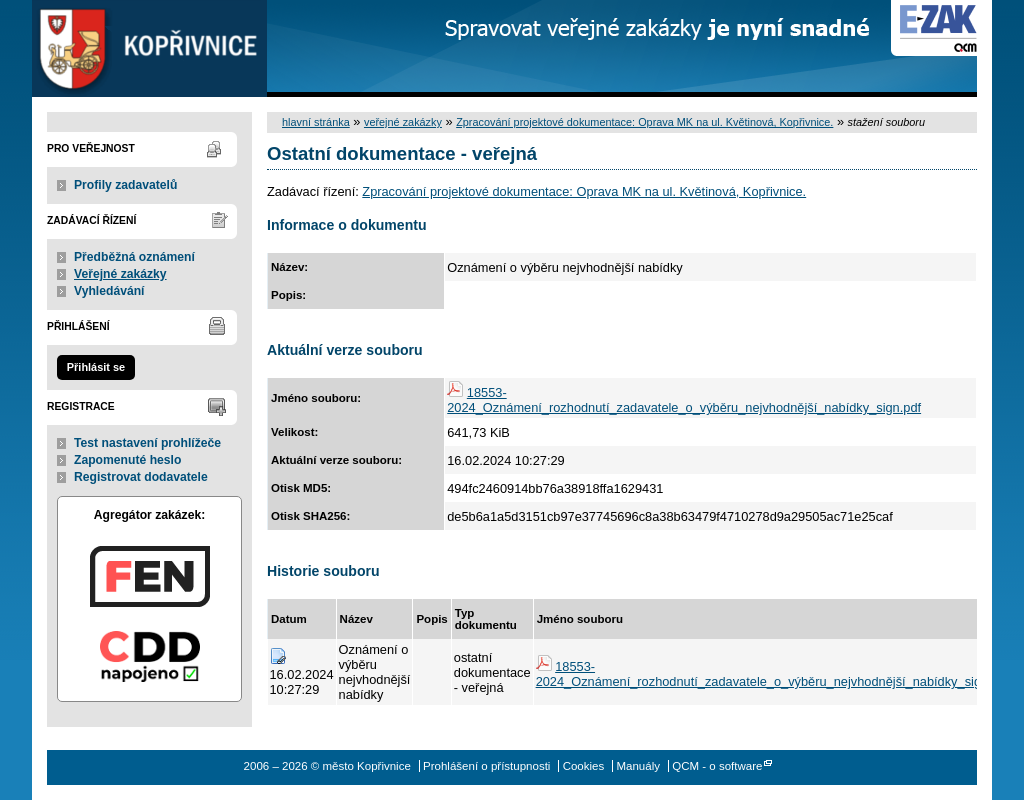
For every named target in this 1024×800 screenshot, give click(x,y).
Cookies (584, 766)
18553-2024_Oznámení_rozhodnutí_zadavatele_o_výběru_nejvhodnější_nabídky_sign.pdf (684, 400)
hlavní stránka (316, 122)
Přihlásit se (96, 367)
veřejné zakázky (403, 122)
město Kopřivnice (149, 48)
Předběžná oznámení (134, 257)
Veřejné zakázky (120, 274)
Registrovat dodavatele (141, 477)
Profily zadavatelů (125, 185)
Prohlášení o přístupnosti (486, 766)
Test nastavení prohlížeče (147, 443)
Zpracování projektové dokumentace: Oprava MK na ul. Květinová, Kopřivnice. (644, 122)
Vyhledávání (109, 291)
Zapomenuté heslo (127, 460)
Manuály (638, 766)
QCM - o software (717, 766)
